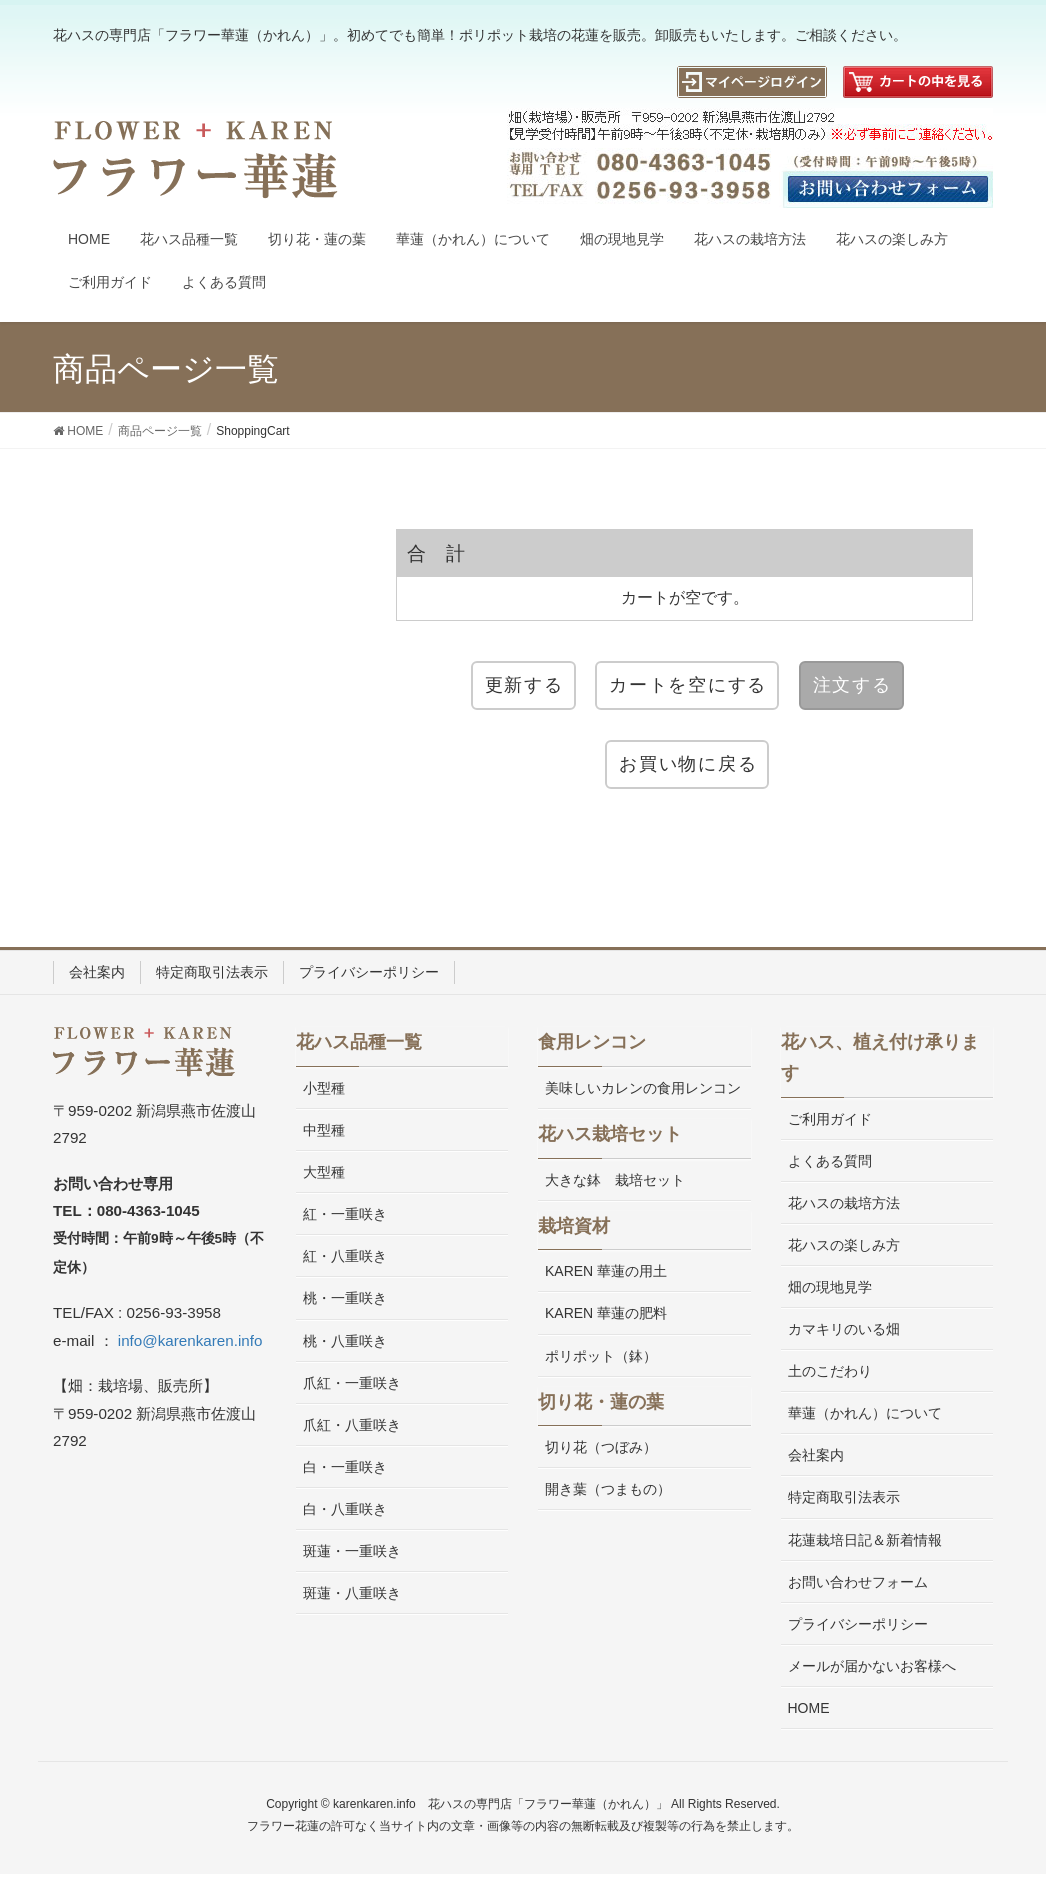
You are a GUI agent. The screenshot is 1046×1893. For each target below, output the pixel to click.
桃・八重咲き (345, 1341)
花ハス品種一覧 (359, 1042)
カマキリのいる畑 (844, 1329)
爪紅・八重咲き (352, 1425)
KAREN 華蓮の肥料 (606, 1313)
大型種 (324, 1172)
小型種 (324, 1088)
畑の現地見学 (830, 1287)
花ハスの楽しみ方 (844, 1245)
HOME (809, 1708)
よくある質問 (830, 1161)
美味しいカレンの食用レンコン (643, 1088)
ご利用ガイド (830, 1119)
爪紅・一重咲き (352, 1383)
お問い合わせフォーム (858, 1582)
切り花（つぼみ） (601, 1447)
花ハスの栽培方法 (844, 1203)
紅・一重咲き (345, 1214)
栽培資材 (574, 1226)
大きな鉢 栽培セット (615, 1180)
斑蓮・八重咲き (352, 1593)
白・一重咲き (345, 1467)
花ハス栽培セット (610, 1134)
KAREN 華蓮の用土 (606, 1271)
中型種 (324, 1130)
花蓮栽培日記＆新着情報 (865, 1540)
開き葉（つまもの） (608, 1489)
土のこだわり (830, 1371)
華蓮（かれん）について (865, 1413)
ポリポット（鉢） (601, 1356)
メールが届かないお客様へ (872, 1666)
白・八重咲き (345, 1509)
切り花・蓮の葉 (601, 1402)
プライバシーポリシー (369, 972)
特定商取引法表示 (212, 972)
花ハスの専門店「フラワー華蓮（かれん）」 (548, 1804)
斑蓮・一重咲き (352, 1551)
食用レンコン (592, 1042)
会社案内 (97, 972)
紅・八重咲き (345, 1256)
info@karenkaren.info (190, 1340)
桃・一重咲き (345, 1298)
